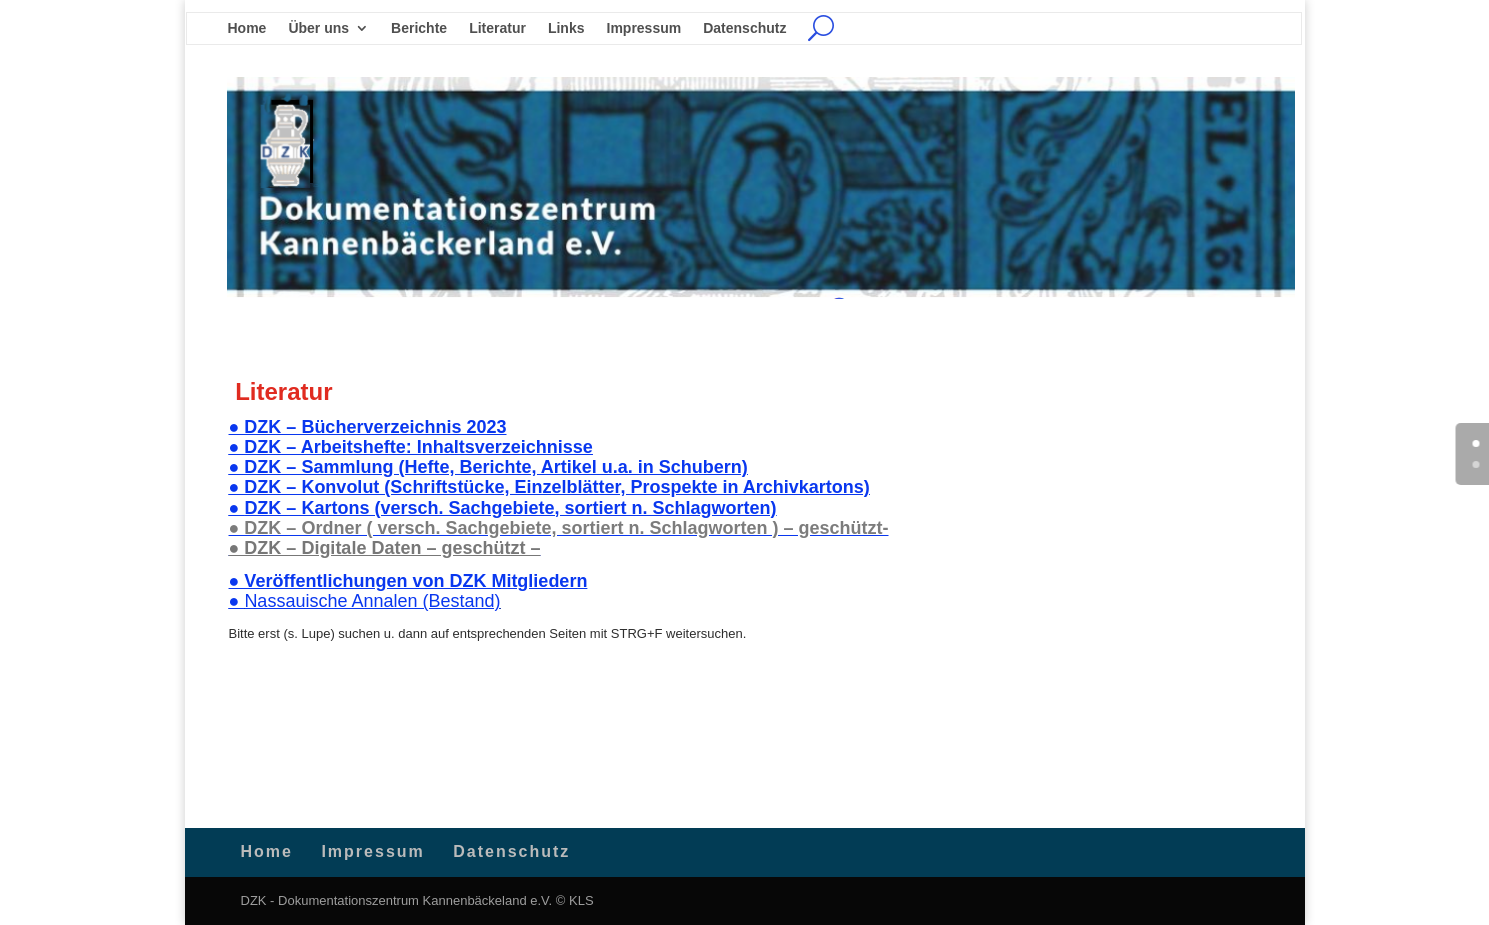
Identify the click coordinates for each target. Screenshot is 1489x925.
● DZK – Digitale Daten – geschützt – (385, 548)
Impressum (644, 28)
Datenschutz (744, 28)
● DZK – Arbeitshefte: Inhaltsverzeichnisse (411, 447)
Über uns (318, 28)
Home (247, 28)
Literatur (497, 28)
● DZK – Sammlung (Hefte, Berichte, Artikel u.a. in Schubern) (488, 467)
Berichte (419, 28)
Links (566, 28)
